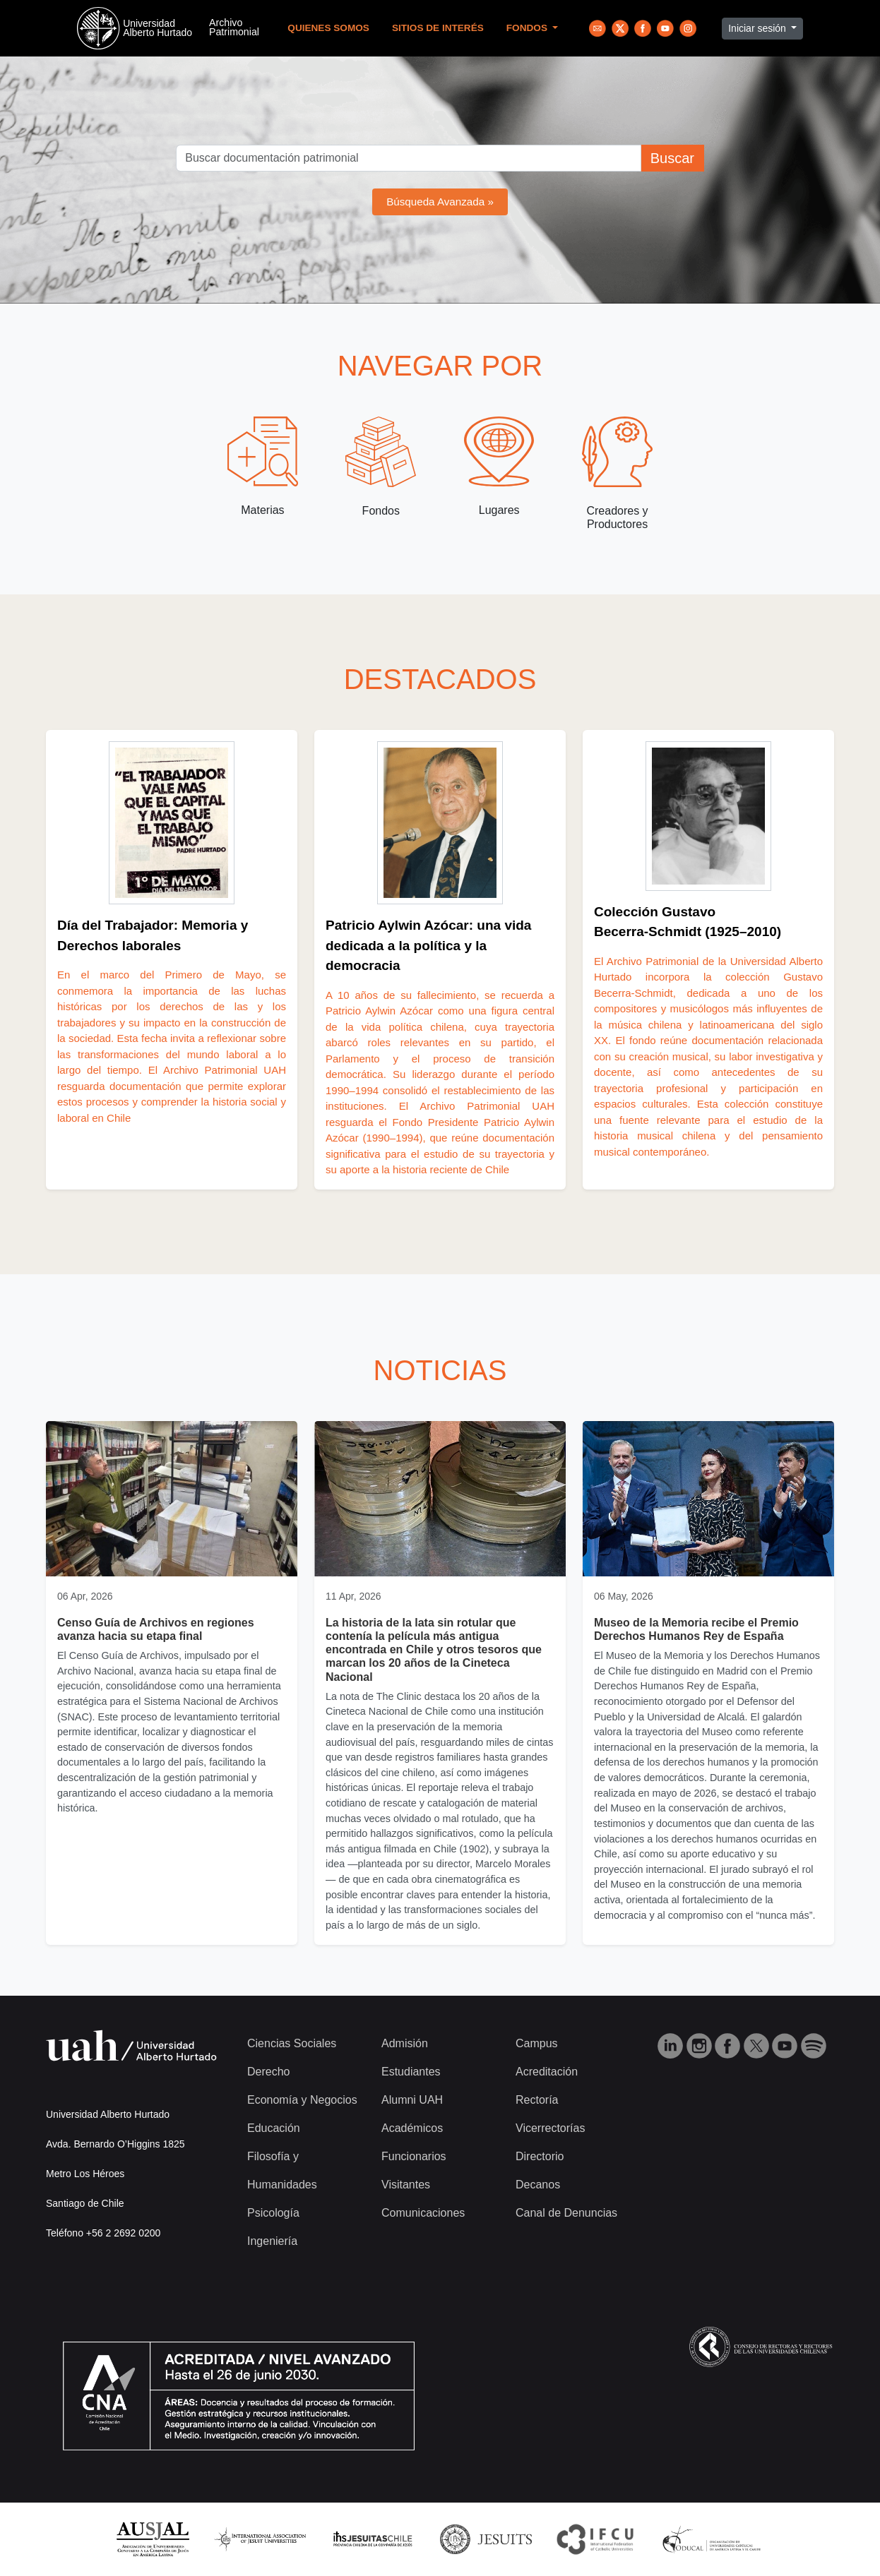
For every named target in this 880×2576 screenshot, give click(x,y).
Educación (273, 2128)
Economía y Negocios (302, 2100)
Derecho (268, 2072)
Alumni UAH (412, 2100)
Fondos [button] (528, 28)
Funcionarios (413, 2156)
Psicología (273, 2213)
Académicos (412, 2128)
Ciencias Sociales (291, 2043)
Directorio (540, 2156)
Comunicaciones (423, 2213)
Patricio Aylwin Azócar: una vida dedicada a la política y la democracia (428, 945)
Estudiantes (411, 2072)
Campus (537, 2043)
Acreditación (547, 2072)
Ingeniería (272, 2241)
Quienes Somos (328, 28)
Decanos (538, 2185)
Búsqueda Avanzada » (440, 202)
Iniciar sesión (758, 28)
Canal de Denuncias (566, 2213)
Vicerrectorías (550, 2128)
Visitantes (405, 2185)
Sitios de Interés (438, 28)
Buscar (672, 158)
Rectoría (537, 2100)
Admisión (404, 2043)
